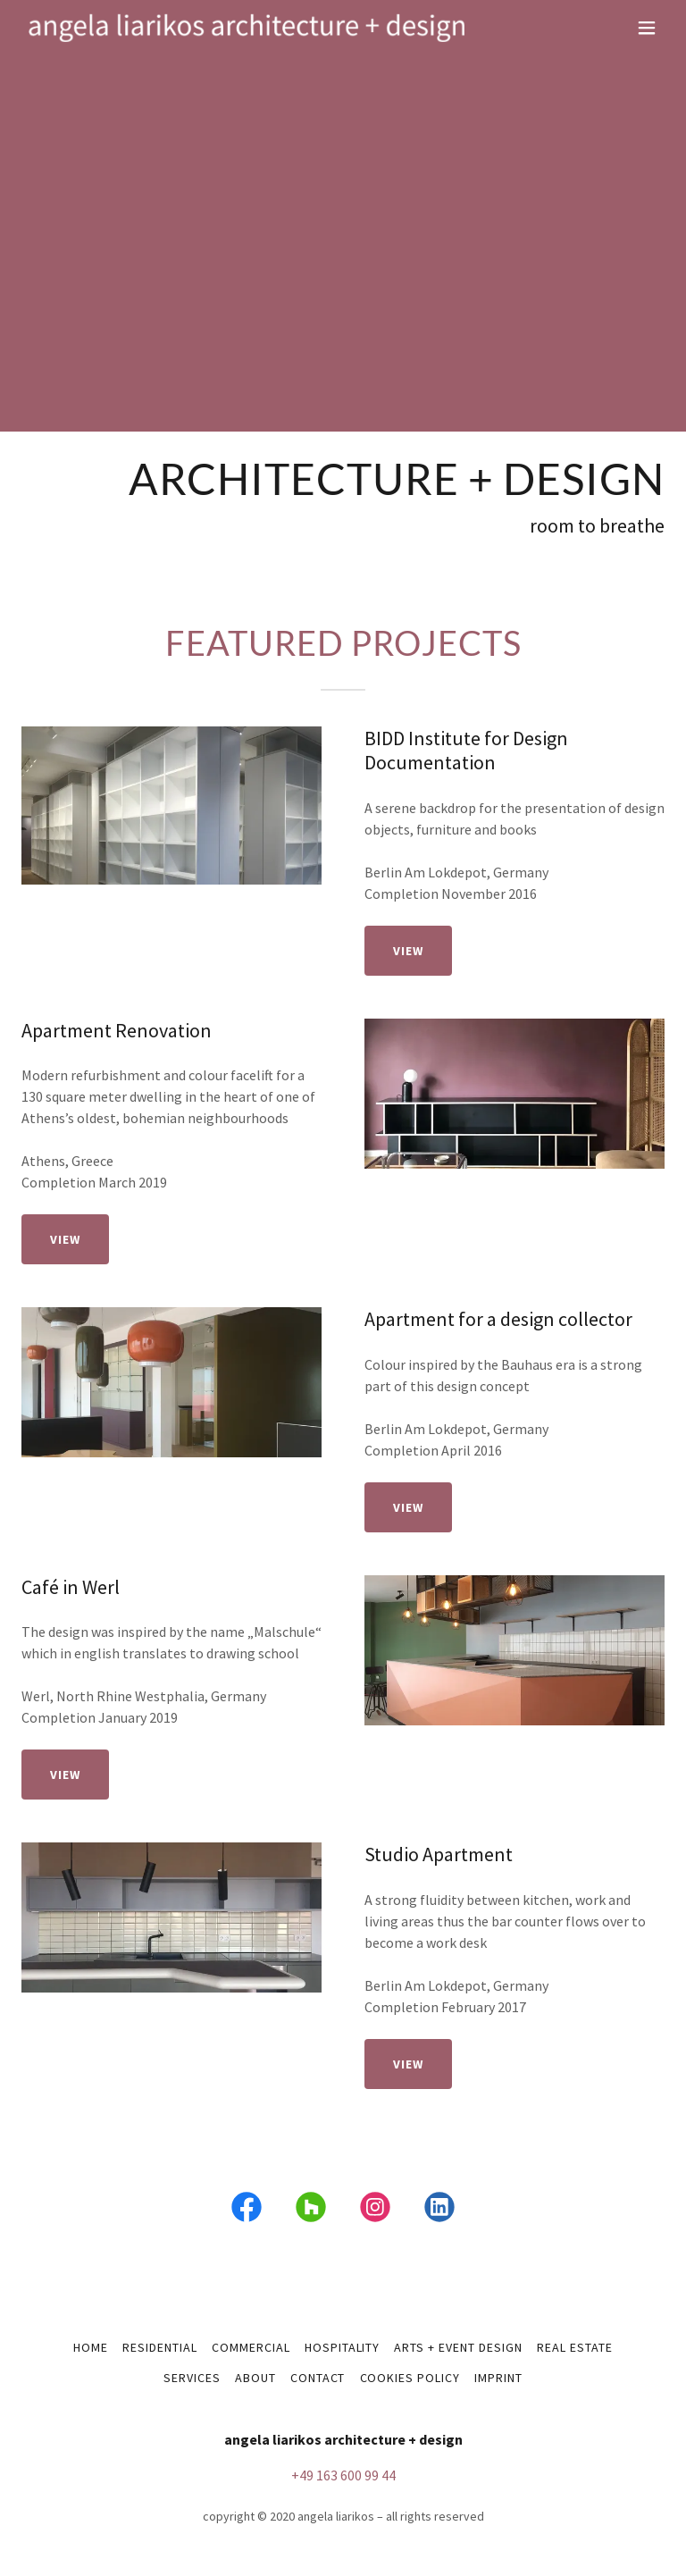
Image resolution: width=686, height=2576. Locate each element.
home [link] (90, 2347)
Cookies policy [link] (410, 2378)
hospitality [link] (343, 2347)
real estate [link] (575, 2347)
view (408, 951)
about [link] (255, 2378)
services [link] (192, 2378)
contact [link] (318, 2378)
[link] (246, 27)
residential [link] (159, 2347)
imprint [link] (498, 2378)
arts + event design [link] (458, 2347)
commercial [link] (251, 2347)
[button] (647, 28)
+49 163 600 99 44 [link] (343, 2475)
